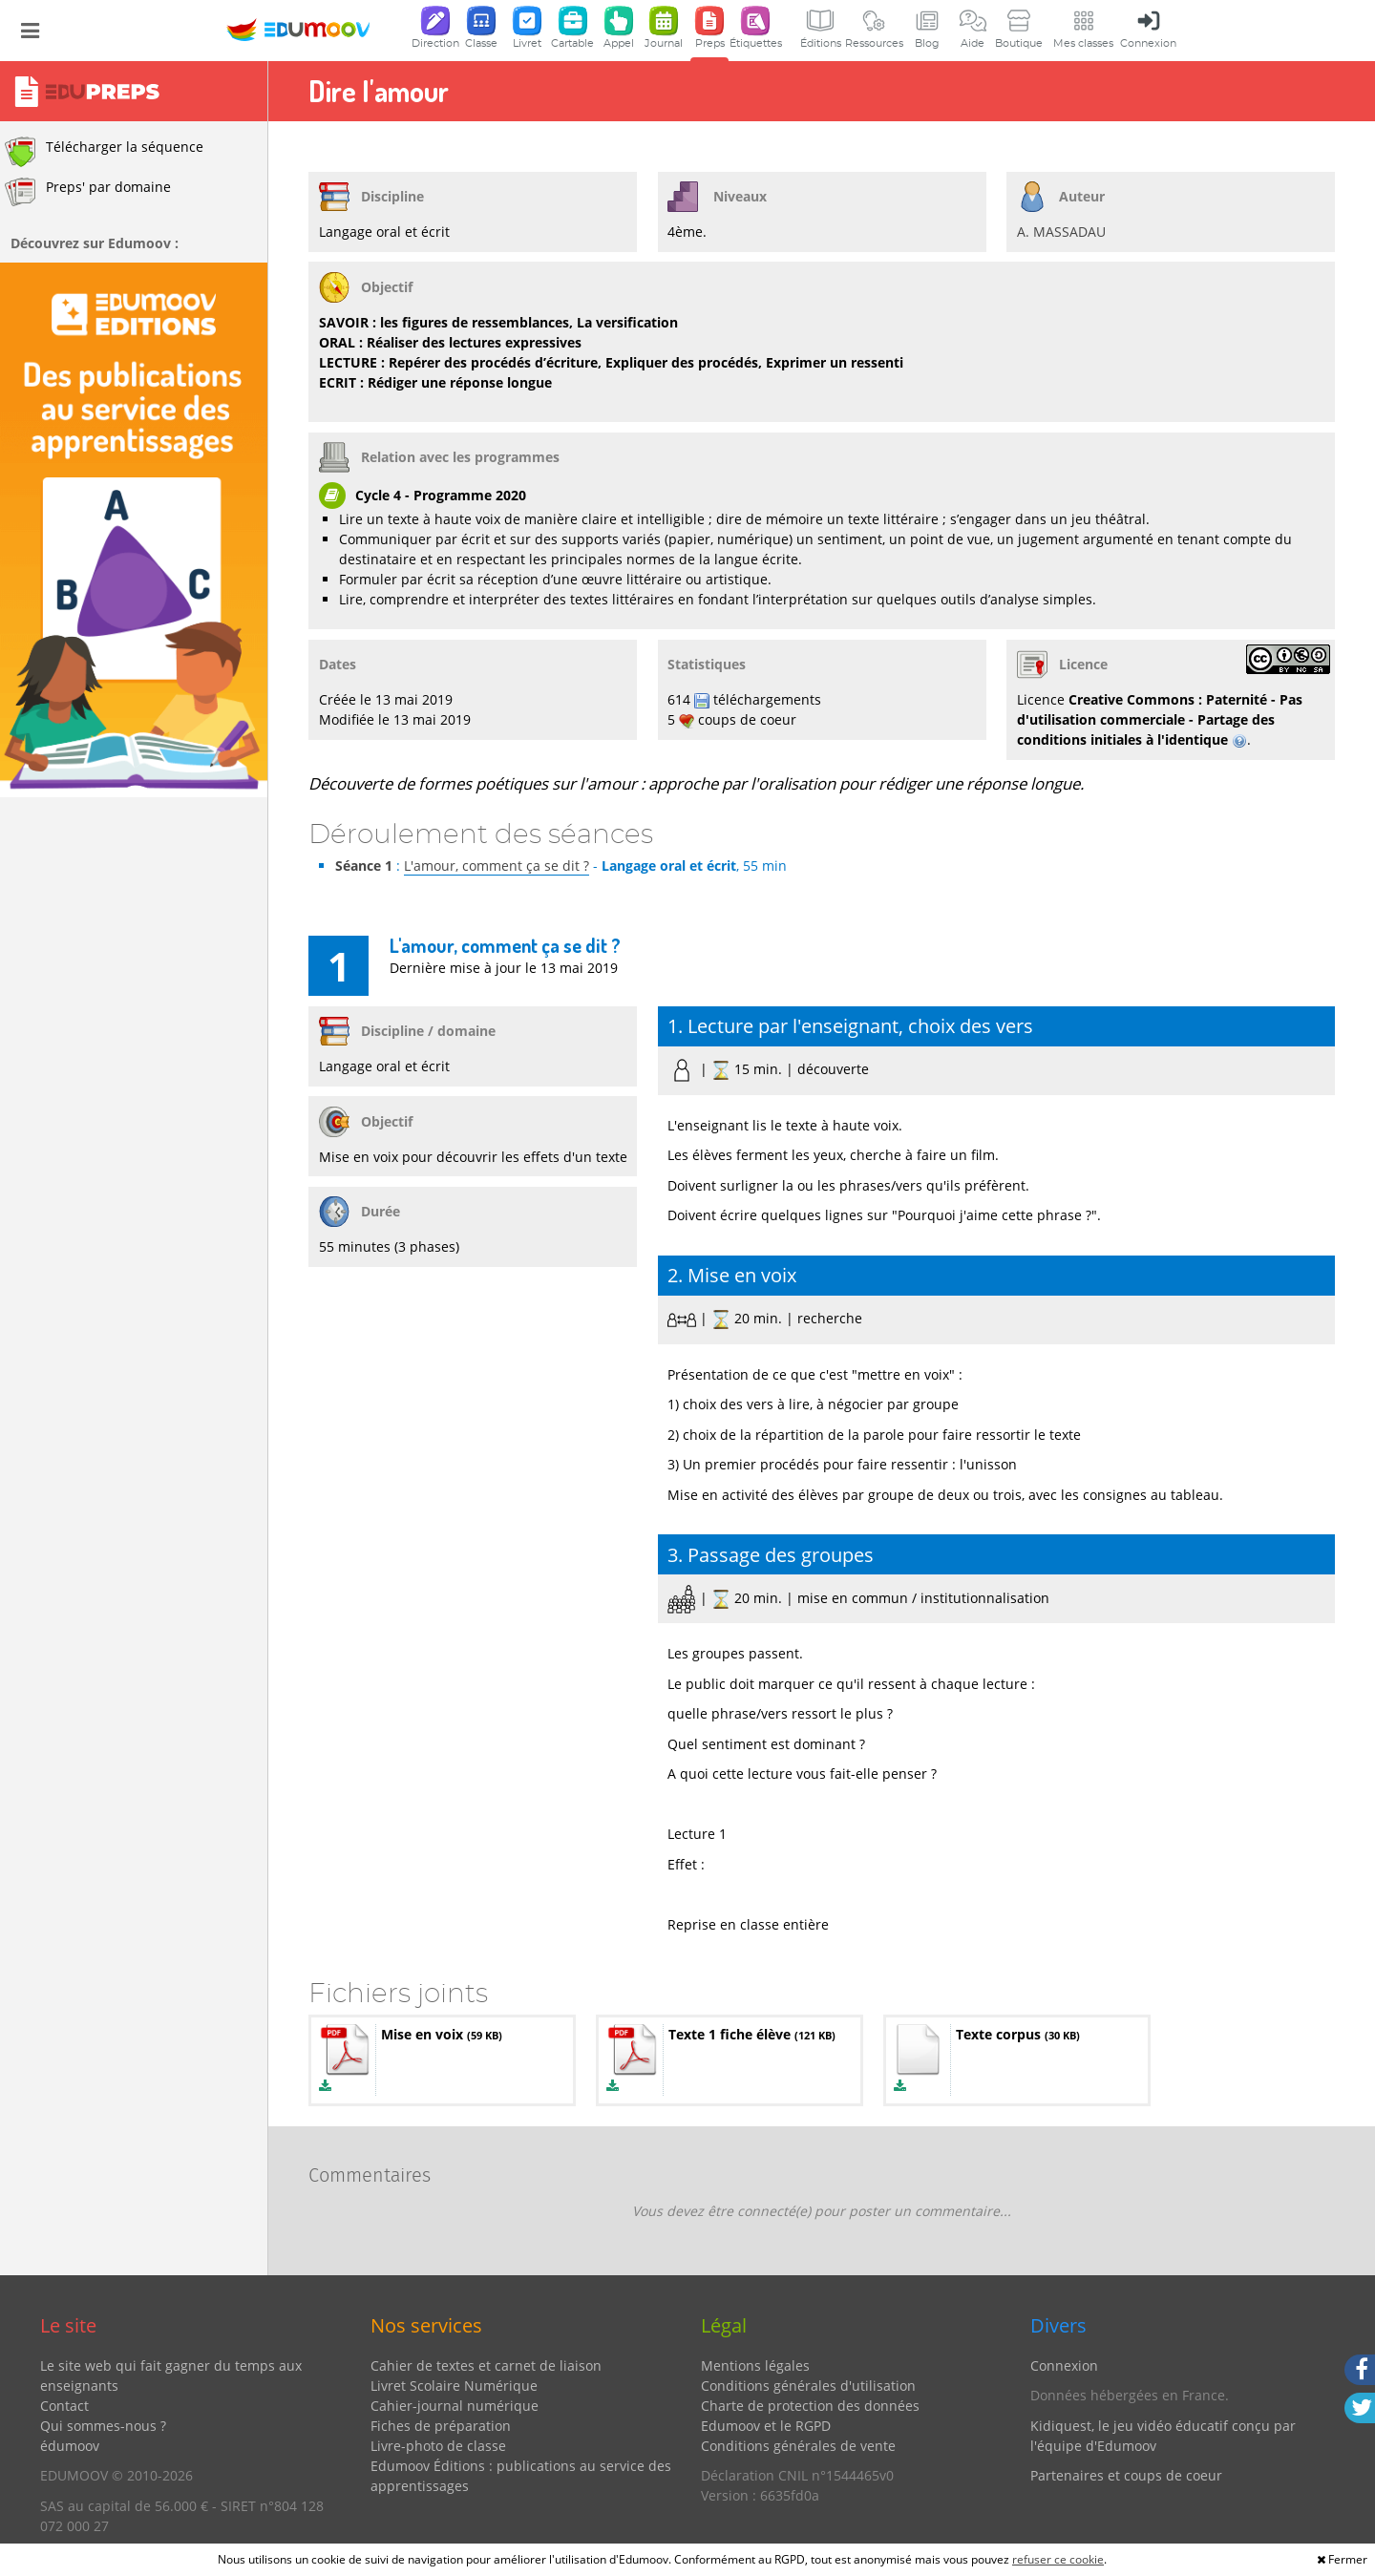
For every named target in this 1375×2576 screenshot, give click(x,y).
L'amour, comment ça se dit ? (496, 865)
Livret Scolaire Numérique (454, 2385)
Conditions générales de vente (798, 2446)
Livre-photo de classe (438, 2446)
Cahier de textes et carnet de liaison (486, 2365)
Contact (64, 2406)
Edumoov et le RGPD (766, 2426)
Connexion (1064, 2365)
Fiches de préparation (440, 2426)
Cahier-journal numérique (454, 2406)
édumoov (69, 2446)
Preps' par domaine (88, 192)
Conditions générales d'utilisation (808, 2385)
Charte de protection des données (810, 2406)
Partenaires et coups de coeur (1126, 2475)
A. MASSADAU (1061, 231)
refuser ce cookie (1058, 2559)
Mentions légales (755, 2365)
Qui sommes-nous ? (103, 2426)
